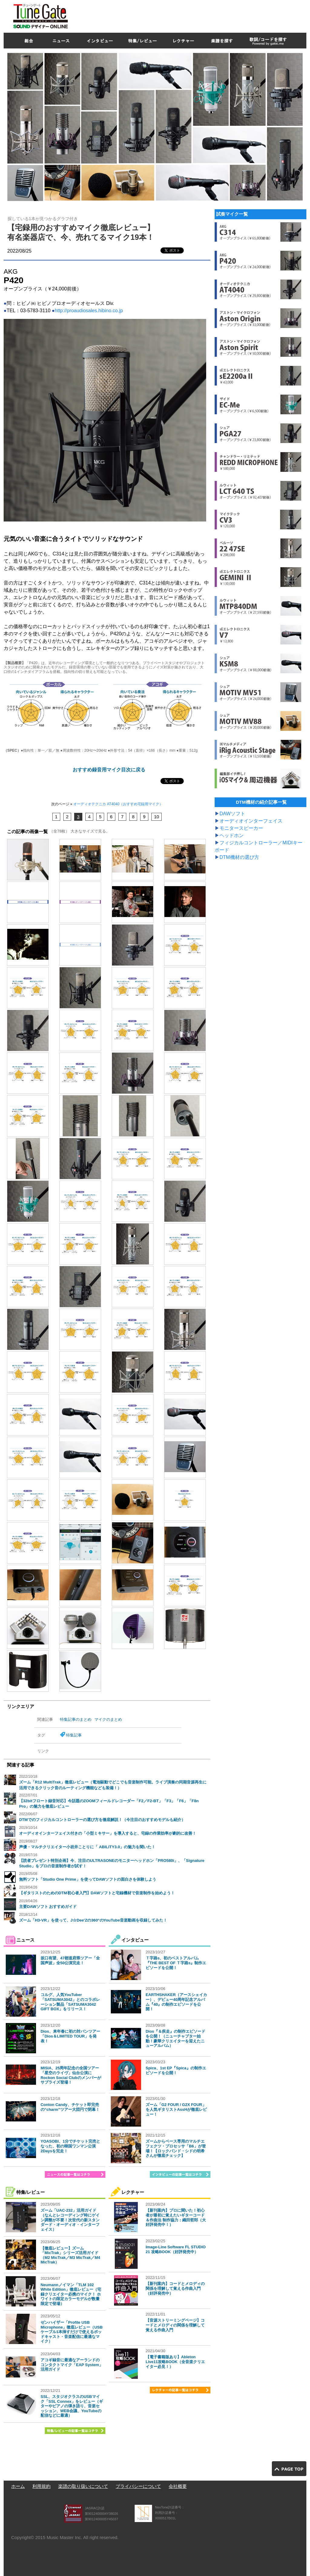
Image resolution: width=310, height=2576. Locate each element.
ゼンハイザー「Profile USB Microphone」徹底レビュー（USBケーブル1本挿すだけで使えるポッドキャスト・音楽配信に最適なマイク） (72, 2331)
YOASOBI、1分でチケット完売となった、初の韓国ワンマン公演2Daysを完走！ (70, 2146)
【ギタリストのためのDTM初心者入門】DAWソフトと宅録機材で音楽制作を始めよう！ (97, 1893)
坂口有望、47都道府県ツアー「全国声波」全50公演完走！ (70, 1960)
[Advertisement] (196, 14)
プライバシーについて (138, 2486)
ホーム (18, 2486)
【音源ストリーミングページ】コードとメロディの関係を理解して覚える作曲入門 (175, 2325)
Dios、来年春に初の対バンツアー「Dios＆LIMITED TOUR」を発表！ (70, 2036)
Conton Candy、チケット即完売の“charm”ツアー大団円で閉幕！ (70, 2107)
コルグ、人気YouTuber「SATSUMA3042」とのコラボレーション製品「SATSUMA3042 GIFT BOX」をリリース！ (70, 2001)
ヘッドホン (231, 835)
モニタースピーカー (241, 828)
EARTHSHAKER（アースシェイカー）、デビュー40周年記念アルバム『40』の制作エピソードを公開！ (176, 2001)
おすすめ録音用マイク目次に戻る (109, 769)
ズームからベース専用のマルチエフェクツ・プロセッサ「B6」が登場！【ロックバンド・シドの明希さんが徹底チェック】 (176, 2148)
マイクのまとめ (108, 1719)
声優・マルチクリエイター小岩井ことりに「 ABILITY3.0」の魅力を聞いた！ (87, 1847)
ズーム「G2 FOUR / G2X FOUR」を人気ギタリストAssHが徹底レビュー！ (176, 2109)
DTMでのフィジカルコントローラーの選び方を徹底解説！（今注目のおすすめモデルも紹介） (102, 1819)
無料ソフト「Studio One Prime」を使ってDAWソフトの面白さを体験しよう (87, 1879)
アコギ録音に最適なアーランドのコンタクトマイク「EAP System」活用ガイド (72, 2365)
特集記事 (74, 1735)
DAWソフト (232, 813)
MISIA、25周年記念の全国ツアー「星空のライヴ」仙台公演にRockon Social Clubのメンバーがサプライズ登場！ (71, 2075)
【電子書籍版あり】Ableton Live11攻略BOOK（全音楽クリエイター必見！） (175, 2362)
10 (156, 816)
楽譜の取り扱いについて (83, 2486)
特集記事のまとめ (75, 1719)
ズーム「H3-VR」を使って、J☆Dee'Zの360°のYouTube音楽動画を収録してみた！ (93, 1920)
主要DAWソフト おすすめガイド (48, 1906)
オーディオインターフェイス (250, 820)
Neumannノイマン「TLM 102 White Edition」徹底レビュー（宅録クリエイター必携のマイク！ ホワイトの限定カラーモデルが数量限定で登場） (71, 2294)
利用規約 (41, 2486)
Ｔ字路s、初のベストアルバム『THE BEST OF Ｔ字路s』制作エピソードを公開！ (176, 1963)
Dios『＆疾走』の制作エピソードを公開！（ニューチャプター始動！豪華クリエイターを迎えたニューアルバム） (175, 2038)
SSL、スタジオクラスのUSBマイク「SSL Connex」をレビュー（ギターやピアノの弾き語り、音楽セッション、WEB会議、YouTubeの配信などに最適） (72, 2406)
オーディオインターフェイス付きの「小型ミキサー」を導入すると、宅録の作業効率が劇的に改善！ (107, 1833)
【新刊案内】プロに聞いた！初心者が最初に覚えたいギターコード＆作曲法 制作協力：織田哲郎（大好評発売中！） (176, 2217)
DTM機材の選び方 (239, 857)
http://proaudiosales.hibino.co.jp (89, 310)
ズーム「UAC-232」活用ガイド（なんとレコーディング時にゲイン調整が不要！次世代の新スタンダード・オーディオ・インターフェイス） (70, 2219)
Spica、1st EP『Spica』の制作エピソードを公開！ (176, 2070)
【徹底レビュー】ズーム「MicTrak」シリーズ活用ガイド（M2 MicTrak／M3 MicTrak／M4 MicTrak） (70, 2255)
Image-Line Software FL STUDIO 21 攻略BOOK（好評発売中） (176, 2249)
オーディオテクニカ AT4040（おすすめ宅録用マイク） (118, 804)
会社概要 (178, 2486)
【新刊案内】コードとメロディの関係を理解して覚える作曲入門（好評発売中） (175, 2288)
